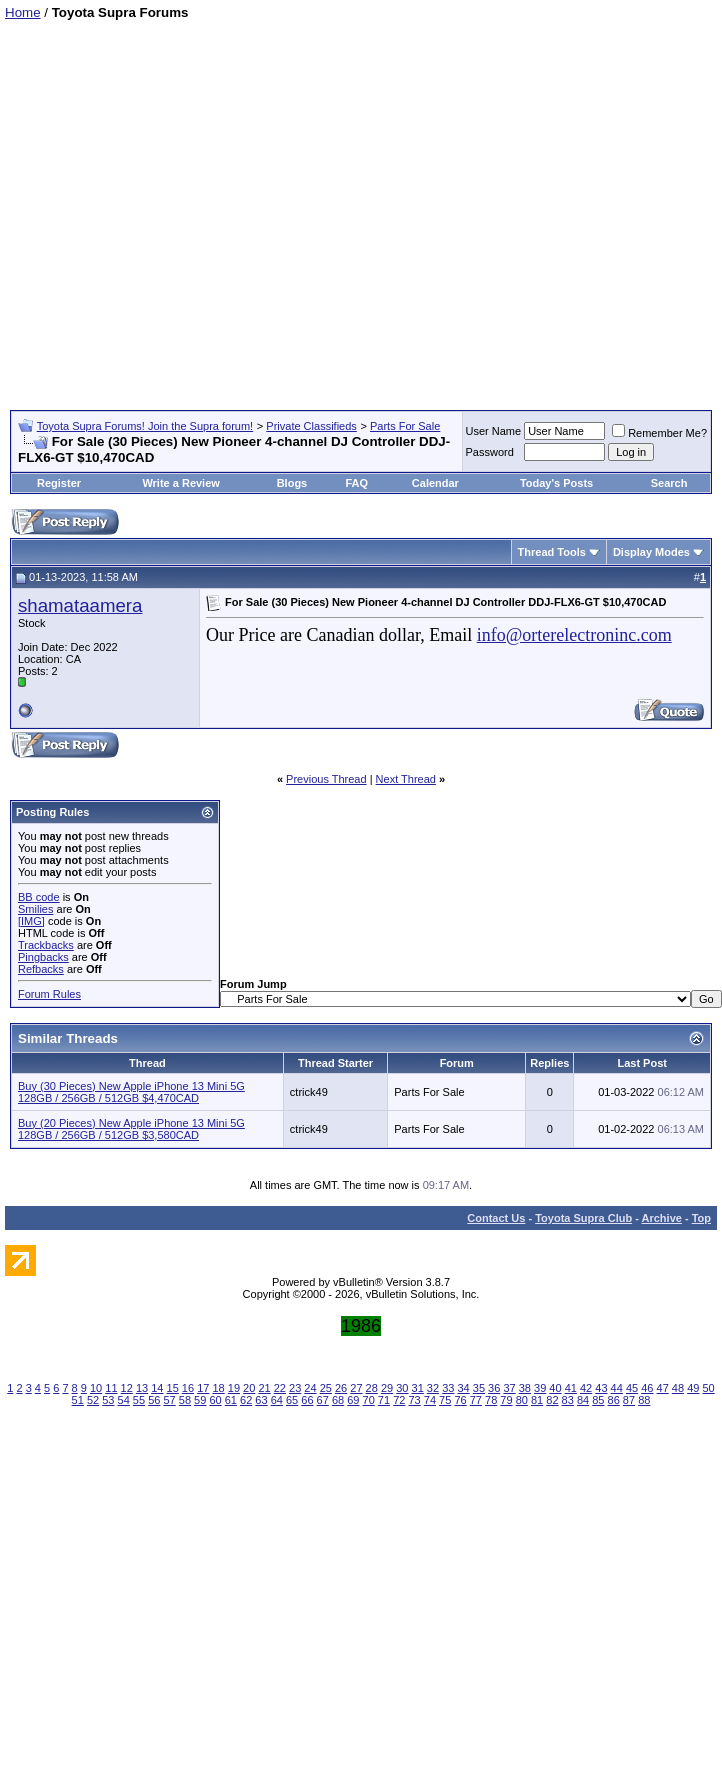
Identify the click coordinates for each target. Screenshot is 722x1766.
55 (139, 1400)
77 (476, 1400)
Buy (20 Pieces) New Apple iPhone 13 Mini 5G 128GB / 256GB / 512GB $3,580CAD (131, 1129)
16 (188, 1388)
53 (108, 1400)
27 (356, 1388)
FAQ (356, 483)
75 (445, 1400)
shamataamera (80, 605)
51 (78, 1400)
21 (264, 1388)
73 (414, 1400)
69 (353, 1400)
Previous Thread (326, 779)
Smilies (35, 909)
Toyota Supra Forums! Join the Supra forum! (145, 426)
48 (678, 1388)
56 (154, 1400)
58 (185, 1400)
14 (157, 1388)
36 (494, 1388)
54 (124, 1400)
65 (292, 1400)
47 (663, 1388)
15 (173, 1388)
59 (200, 1400)
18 (218, 1388)
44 (617, 1388)
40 (555, 1388)
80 (522, 1400)
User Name (494, 431)
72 (399, 1400)
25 (326, 1388)
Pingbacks (43, 957)
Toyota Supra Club (583, 1218)
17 (203, 1388)
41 (571, 1388)
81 (537, 1400)
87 (629, 1400)
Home (23, 12)
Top (701, 1218)
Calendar (435, 483)
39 (540, 1388)
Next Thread (406, 779)
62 (246, 1400)
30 (402, 1388)
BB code (39, 897)
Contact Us (496, 1218)
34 (463, 1388)
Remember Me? (659, 433)
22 (280, 1388)
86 (614, 1400)
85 (598, 1400)
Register (59, 483)
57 (169, 1400)
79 (506, 1400)
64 (277, 1400)
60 (215, 1400)
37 (509, 1388)
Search (669, 483)
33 (448, 1388)
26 (341, 1388)
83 (568, 1400)
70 (369, 1400)
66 (307, 1400)
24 (310, 1388)
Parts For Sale (405, 426)
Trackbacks (46, 945)
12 (127, 1388)
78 (491, 1400)
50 (708, 1388)
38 (525, 1388)
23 (295, 1388)
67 (323, 1400)
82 (552, 1400)
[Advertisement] (187, 207)
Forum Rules (49, 994)
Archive (662, 1218)
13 (142, 1388)
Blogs (292, 483)
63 (261, 1400)
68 (338, 1400)
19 (234, 1388)
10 (96, 1388)
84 (583, 1400)
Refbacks (41, 969)
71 (384, 1400)
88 (644, 1400)
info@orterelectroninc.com (574, 635)
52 (93, 1400)
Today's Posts (556, 483)
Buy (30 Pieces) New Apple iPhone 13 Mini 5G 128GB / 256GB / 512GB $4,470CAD (131, 1092)
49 (693, 1388)
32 (433, 1388)
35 (479, 1388)
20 (249, 1388)
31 (418, 1388)
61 (231, 1400)
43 (601, 1388)
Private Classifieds (311, 426)
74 (430, 1400)
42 (586, 1388)
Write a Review (180, 483)
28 (372, 1388)
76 (460, 1400)
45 (632, 1388)
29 (387, 1388)
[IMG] (31, 921)
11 (111, 1388)
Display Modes (651, 552)
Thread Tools (552, 552)
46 (647, 1388)
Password (490, 452)
